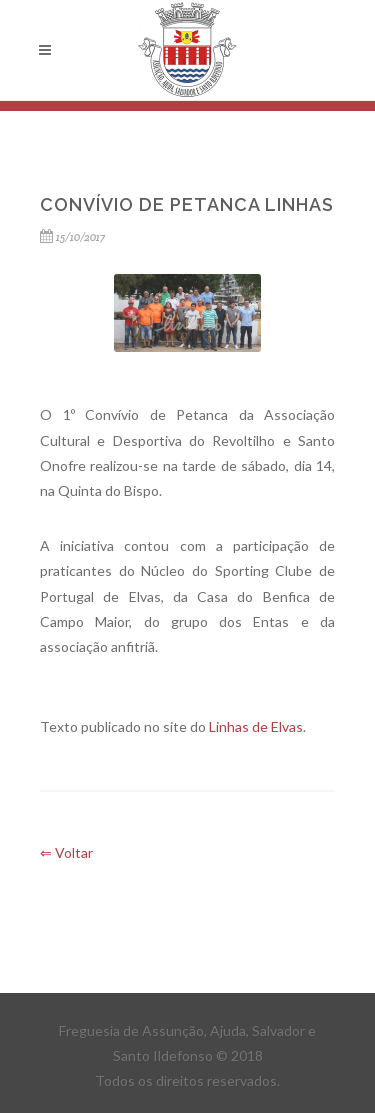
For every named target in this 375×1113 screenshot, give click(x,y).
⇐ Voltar (66, 852)
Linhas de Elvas (256, 726)
